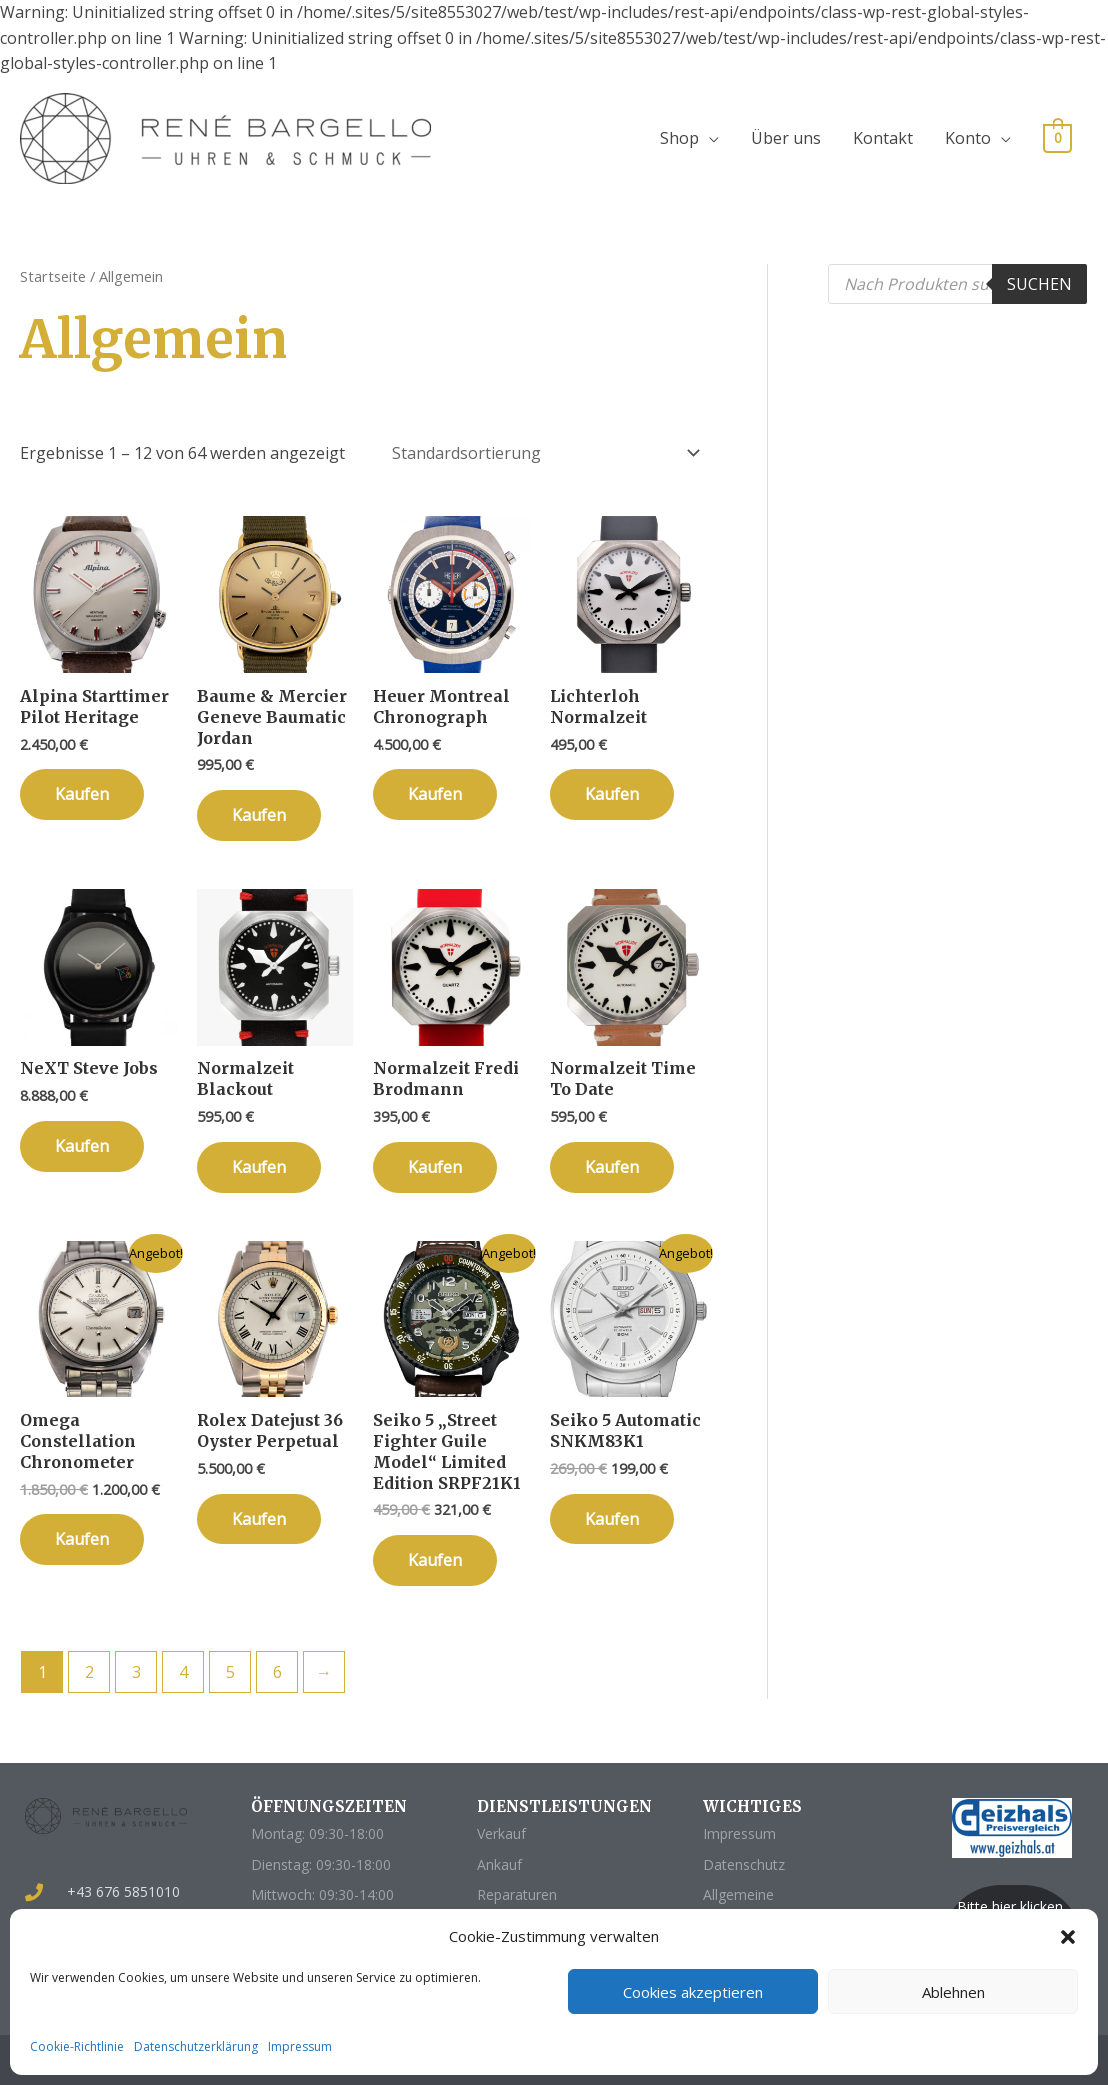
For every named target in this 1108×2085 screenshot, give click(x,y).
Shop (679, 138)
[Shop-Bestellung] (543, 453)
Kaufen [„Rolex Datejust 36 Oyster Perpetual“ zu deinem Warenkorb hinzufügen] (259, 1519)
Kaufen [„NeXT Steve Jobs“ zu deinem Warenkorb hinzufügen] (82, 1146)
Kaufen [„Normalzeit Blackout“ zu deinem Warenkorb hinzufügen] (259, 1167)
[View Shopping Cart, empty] (1057, 137)
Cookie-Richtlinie (77, 2046)
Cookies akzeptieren (693, 1992)
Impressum (300, 2046)
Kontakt (883, 138)
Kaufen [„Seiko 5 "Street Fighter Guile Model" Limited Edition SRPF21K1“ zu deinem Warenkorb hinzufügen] (435, 1560)
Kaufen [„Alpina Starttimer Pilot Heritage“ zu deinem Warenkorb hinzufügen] (82, 794)
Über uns (786, 138)
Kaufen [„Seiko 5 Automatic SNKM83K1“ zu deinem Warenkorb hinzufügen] (612, 1519)
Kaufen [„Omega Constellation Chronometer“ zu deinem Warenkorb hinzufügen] (82, 1539)
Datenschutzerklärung (196, 2046)
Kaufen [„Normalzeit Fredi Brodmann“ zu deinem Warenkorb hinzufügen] (435, 1167)
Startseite (53, 276)
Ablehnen (953, 1992)
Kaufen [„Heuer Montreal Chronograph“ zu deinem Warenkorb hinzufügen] (435, 794)
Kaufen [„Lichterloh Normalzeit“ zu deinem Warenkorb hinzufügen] (612, 794)
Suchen (1039, 284)
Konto (968, 138)
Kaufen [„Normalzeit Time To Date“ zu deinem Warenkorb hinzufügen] (612, 1167)
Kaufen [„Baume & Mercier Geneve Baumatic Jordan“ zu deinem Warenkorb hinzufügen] (259, 815)
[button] (1068, 1937)
